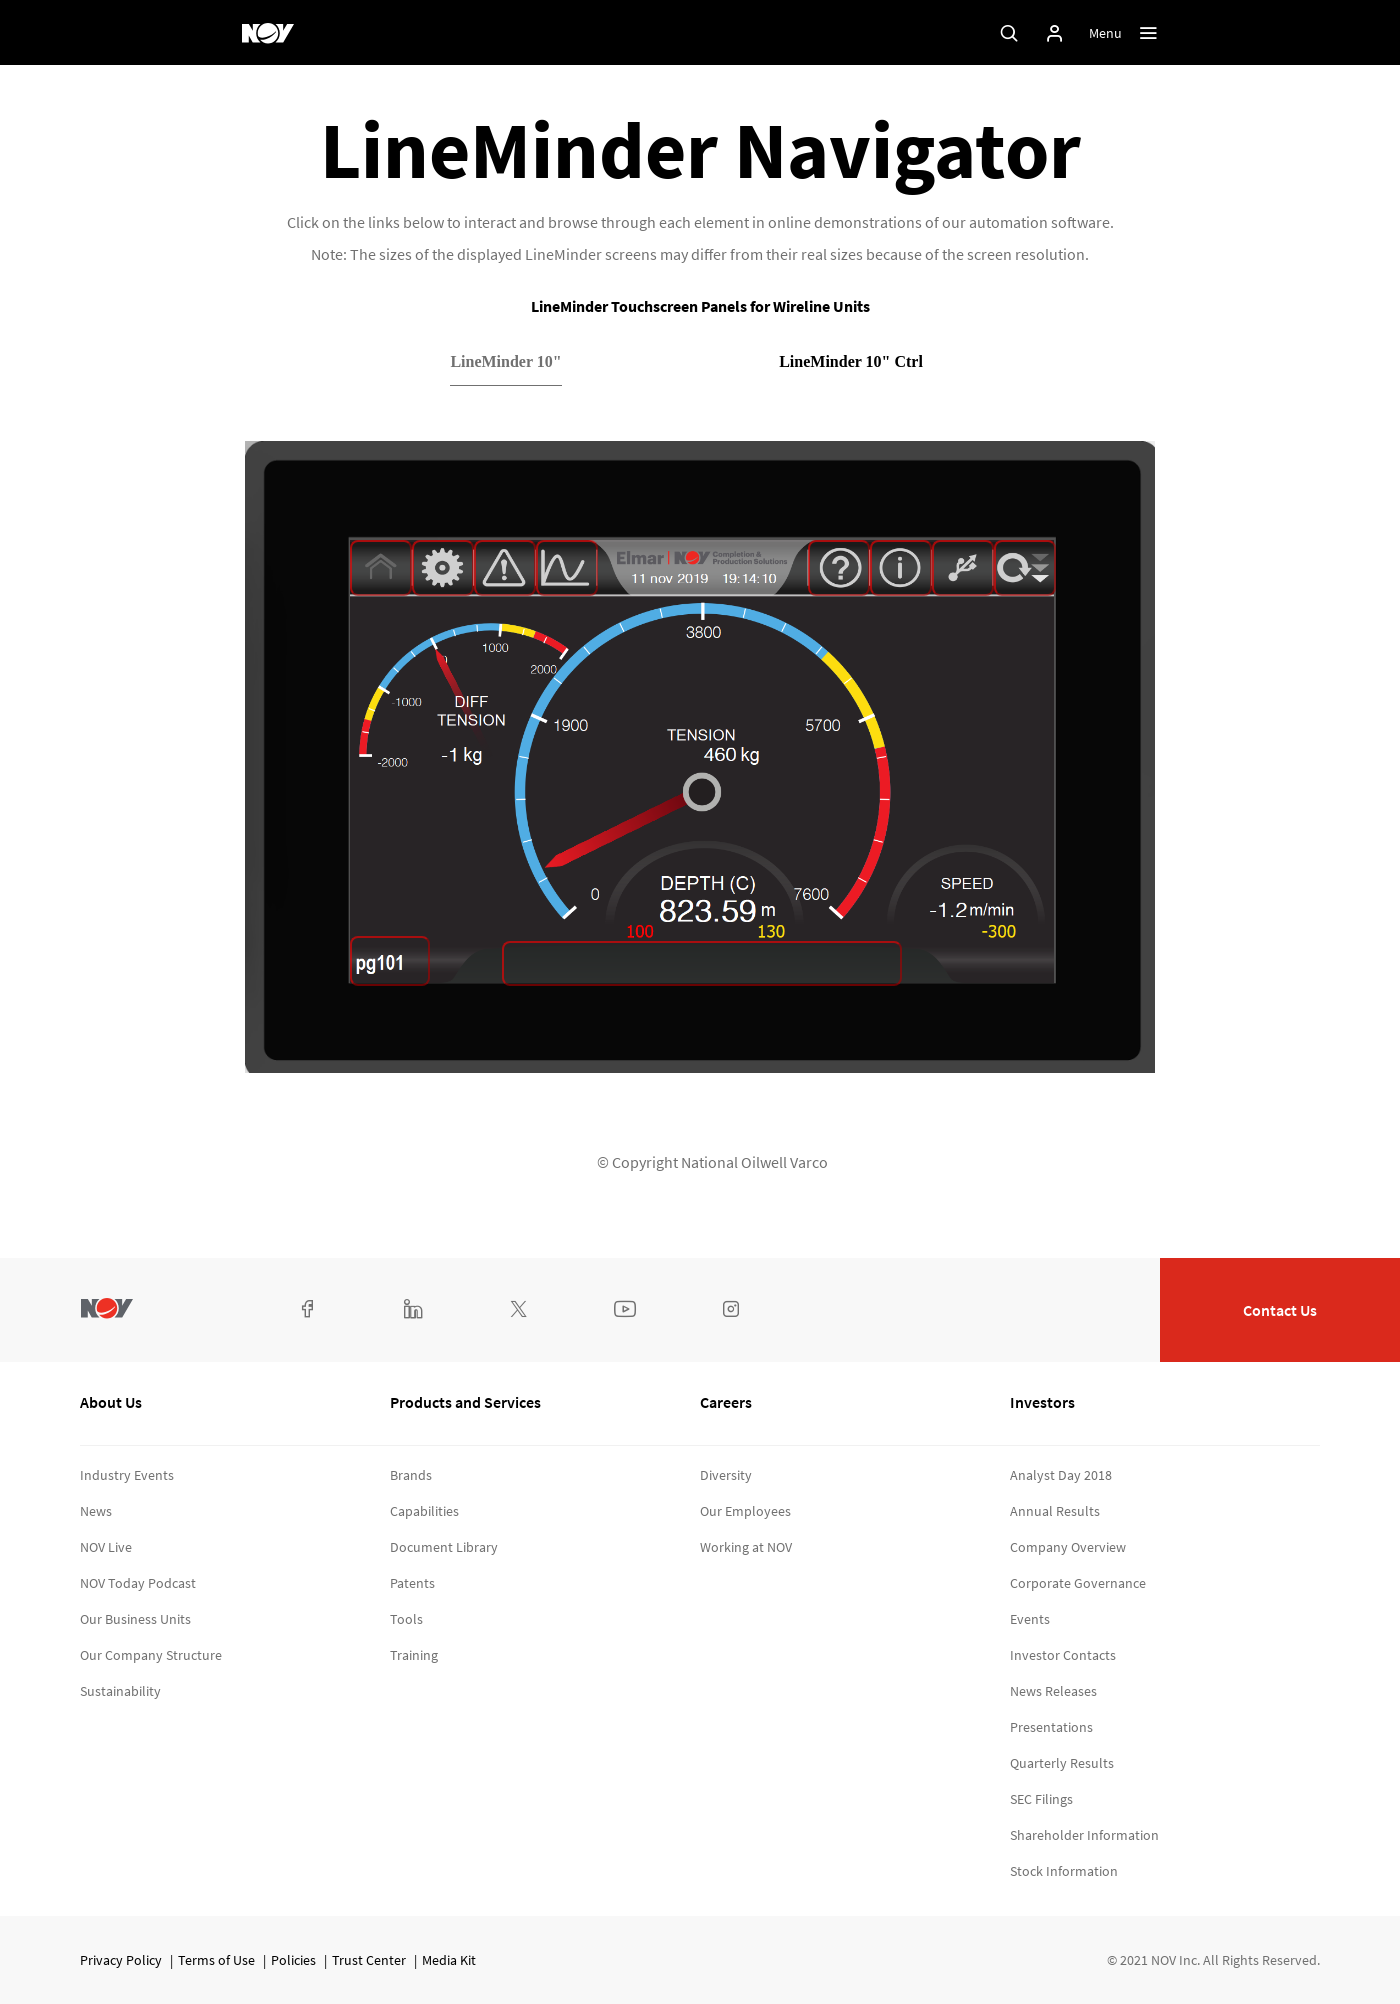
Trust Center (369, 1960)
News (96, 1511)
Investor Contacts (1063, 1655)
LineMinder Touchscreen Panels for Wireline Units (700, 306)
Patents (412, 1583)
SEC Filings (1041, 1799)
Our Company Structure (151, 1655)
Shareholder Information (1084, 1835)
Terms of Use (216, 1960)
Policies (293, 1960)
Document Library (444, 1547)
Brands (411, 1475)
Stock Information (1064, 1871)
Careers (726, 1402)
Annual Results (1055, 1511)
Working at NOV (746, 1547)
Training (414, 1655)
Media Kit (449, 1960)
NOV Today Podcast (138, 1583)
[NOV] (268, 33)
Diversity (726, 1475)
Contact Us (1280, 1310)
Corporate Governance (1078, 1583)
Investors (1042, 1402)
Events (1030, 1619)
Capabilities (424, 1511)
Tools (406, 1619)
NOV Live (106, 1547)
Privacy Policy (121, 1960)
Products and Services (465, 1402)
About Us (111, 1402)
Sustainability (120, 1691)
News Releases (1053, 1691)
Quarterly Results (1062, 1763)
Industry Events (127, 1475)
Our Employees (745, 1511)
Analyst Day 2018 (1061, 1475)
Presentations (1051, 1727)
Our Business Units (135, 1619)
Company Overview (1068, 1547)
